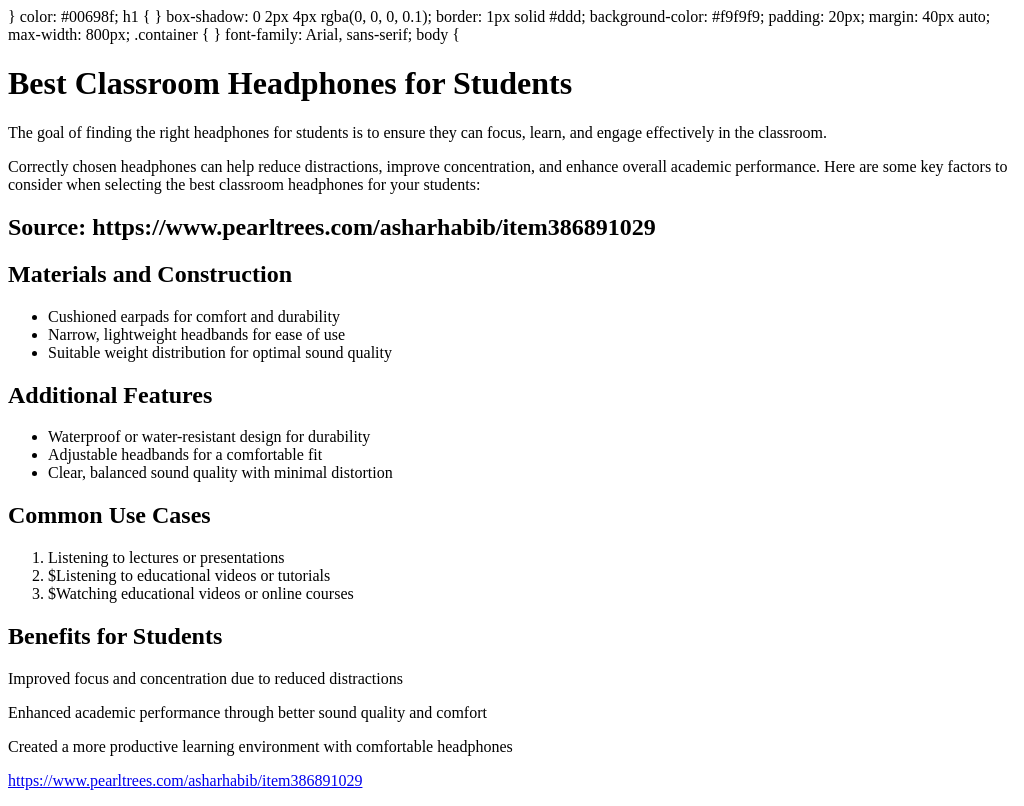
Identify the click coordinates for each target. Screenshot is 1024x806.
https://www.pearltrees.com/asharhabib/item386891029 (185, 780)
